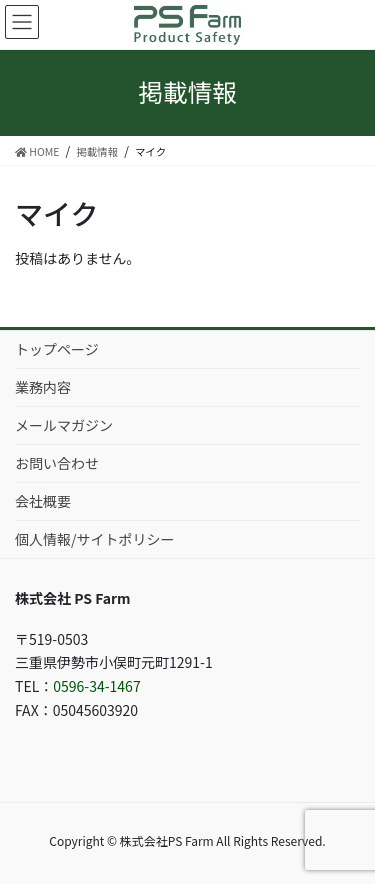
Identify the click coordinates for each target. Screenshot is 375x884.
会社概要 (43, 501)
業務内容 (43, 387)
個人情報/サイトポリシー (95, 539)
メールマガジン (64, 425)
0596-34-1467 (96, 686)
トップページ (57, 349)
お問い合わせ (57, 463)
